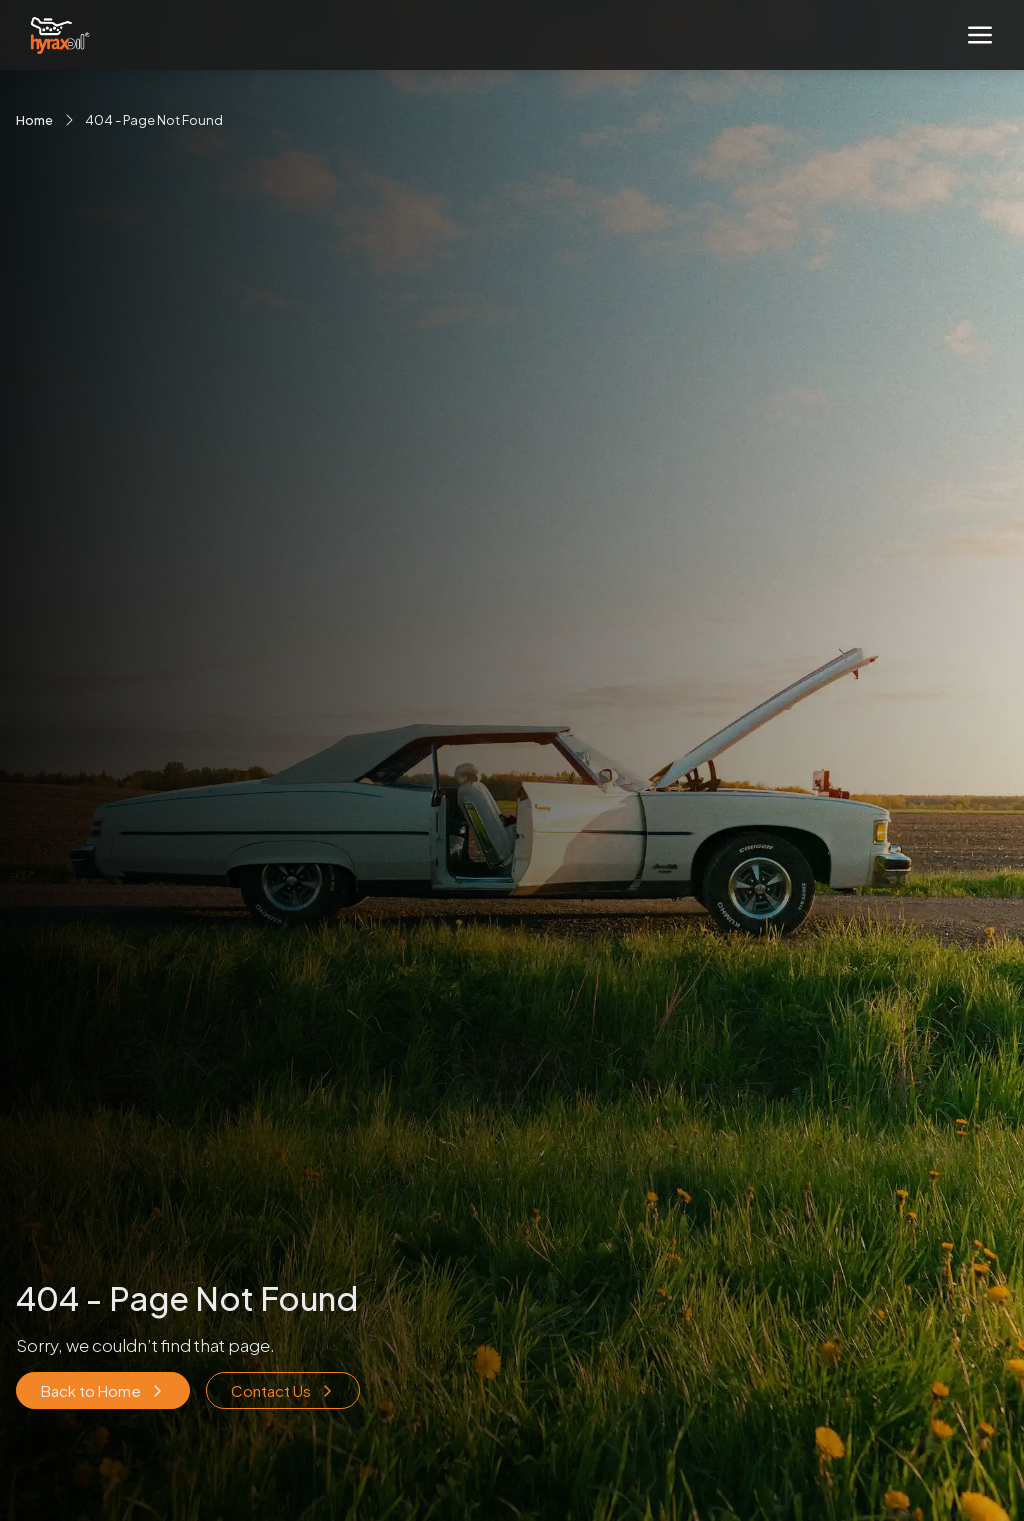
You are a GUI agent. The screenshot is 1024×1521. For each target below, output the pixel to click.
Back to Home (103, 1390)
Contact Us (283, 1390)
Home (34, 120)
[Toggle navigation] (980, 35)
